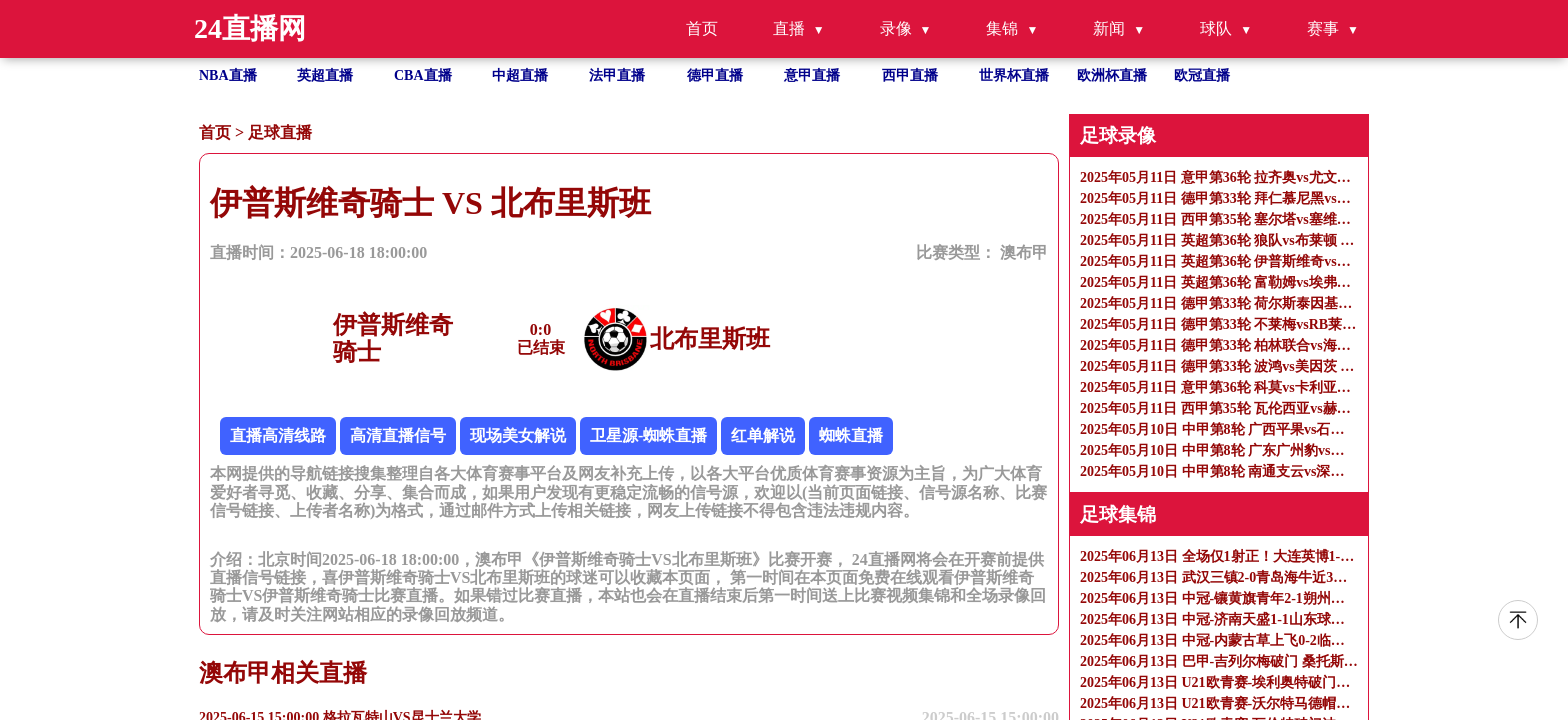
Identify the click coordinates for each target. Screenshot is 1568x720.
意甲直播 (812, 75)
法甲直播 (617, 75)
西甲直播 (910, 75)
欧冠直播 (1202, 75)
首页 (702, 28)
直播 (789, 28)
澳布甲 (1024, 252)
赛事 (1323, 28)
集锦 (1002, 28)
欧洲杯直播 (1112, 75)
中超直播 (520, 75)
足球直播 (280, 132)
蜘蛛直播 (851, 435)
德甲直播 (715, 75)
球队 (1216, 28)
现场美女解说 (518, 435)
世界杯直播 (1014, 75)
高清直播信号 (398, 435)
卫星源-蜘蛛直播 (648, 435)
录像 (896, 28)
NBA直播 (228, 75)
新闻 (1109, 28)
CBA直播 (423, 75)
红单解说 (763, 435)
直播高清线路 (278, 435)
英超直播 (325, 75)
